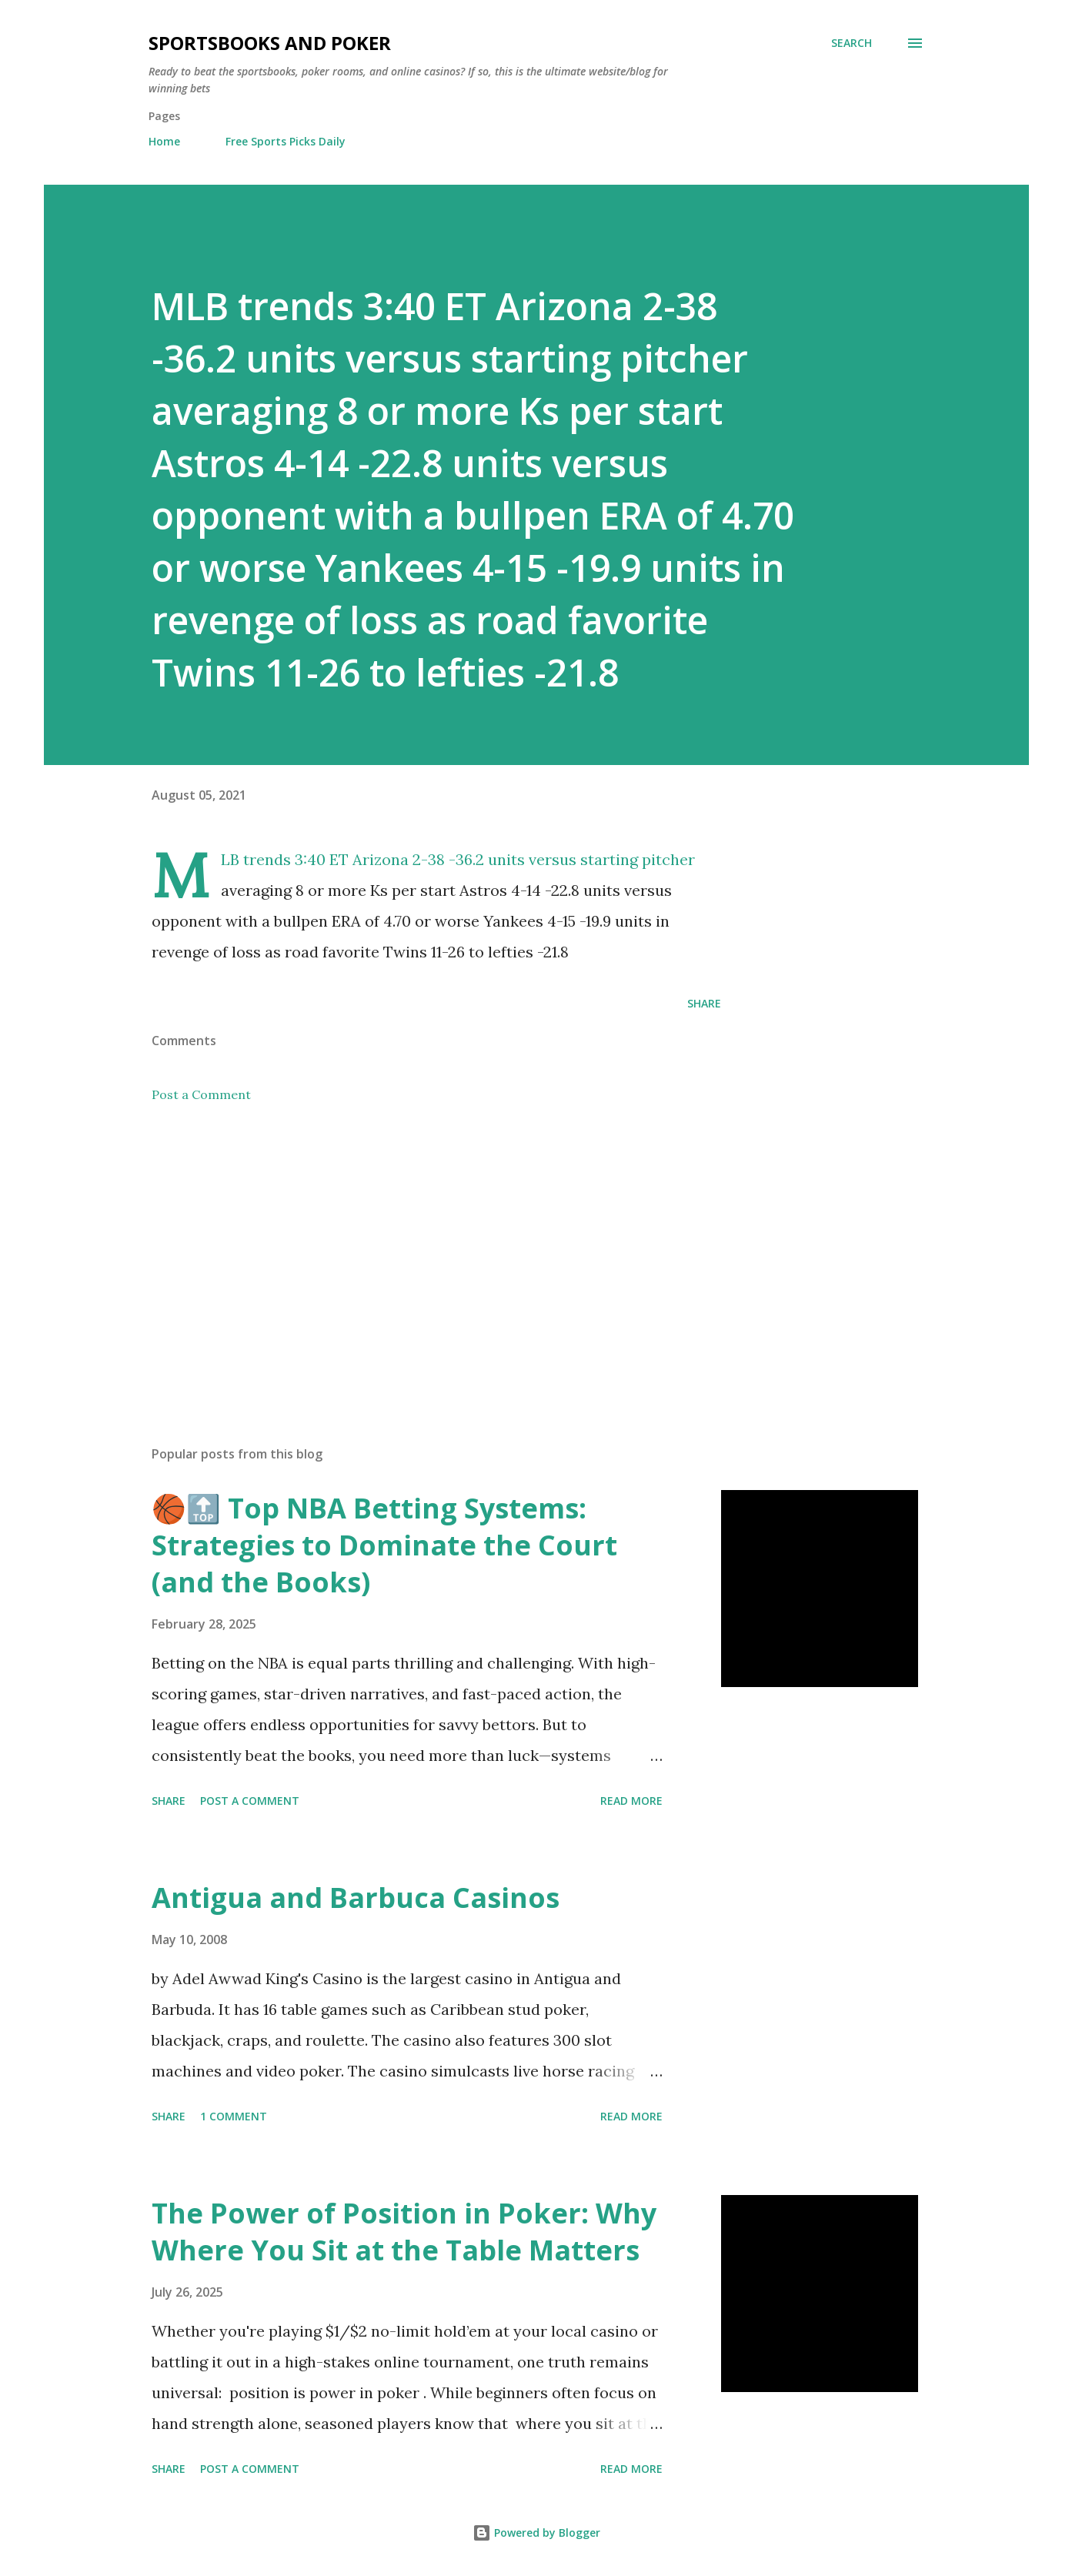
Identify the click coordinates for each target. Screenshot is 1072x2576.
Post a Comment (201, 1094)
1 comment (233, 2116)
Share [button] (704, 1003)
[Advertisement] (412, 1254)
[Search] (851, 43)
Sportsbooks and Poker (270, 42)
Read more (631, 1800)
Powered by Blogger (536, 2532)
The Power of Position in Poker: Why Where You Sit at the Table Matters (404, 2231)
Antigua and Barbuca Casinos (355, 1897)
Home (164, 141)
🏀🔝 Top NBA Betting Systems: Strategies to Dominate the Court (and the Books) (384, 1545)
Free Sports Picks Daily (285, 141)
